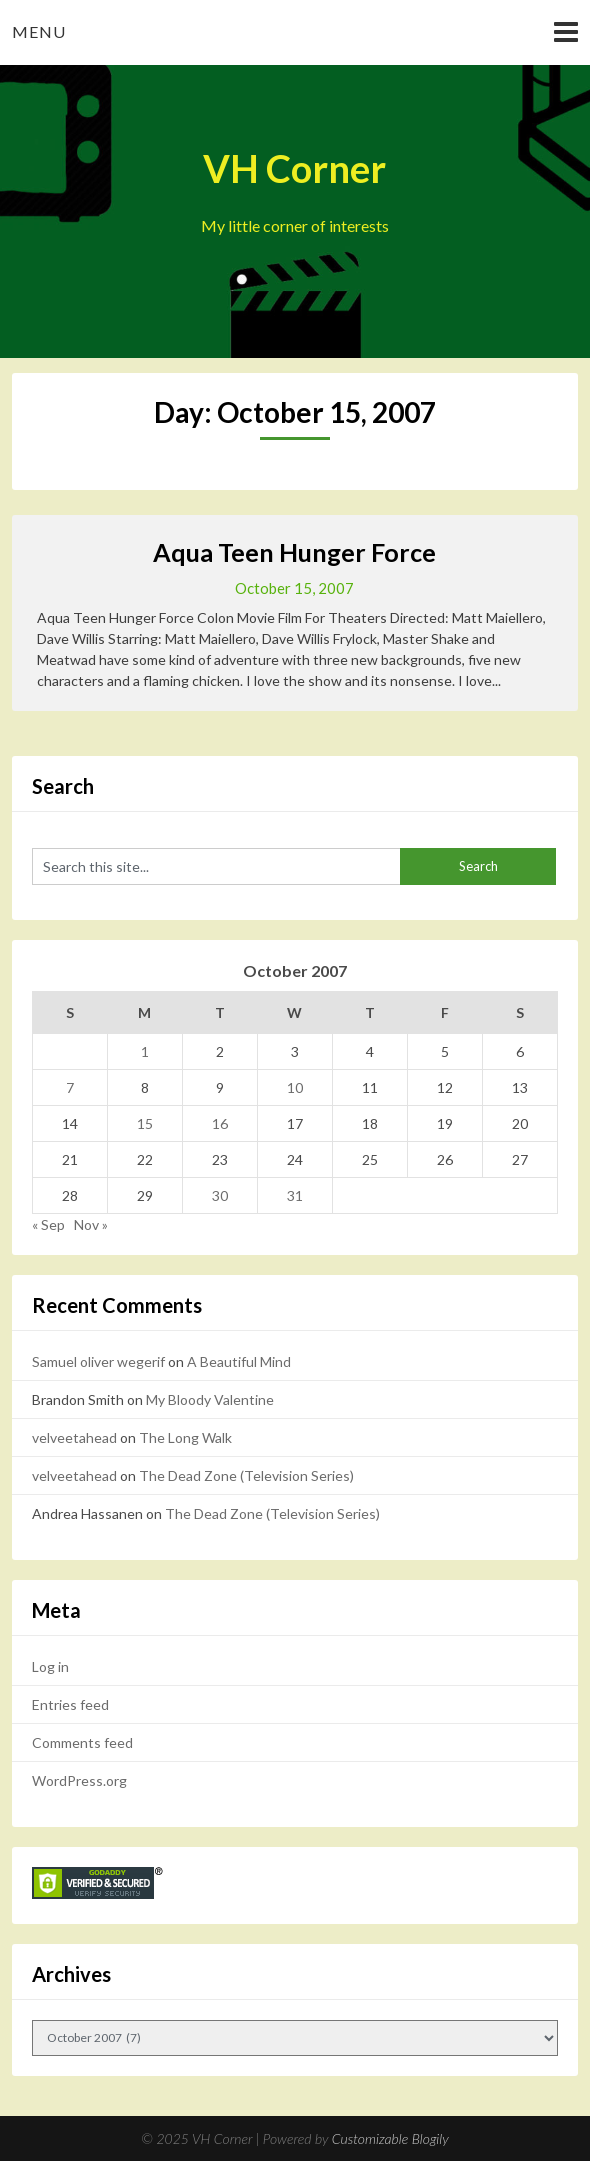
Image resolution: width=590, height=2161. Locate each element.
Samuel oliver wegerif (98, 1361)
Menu (39, 31)
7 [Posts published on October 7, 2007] (70, 1087)
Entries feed (70, 1704)
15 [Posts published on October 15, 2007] (145, 1123)
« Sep (48, 1224)
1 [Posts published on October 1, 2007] (145, 1051)
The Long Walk (185, 1437)
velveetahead (74, 1437)
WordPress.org (79, 1780)
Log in (50, 1666)
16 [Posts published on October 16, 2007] (220, 1123)
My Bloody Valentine (210, 1399)
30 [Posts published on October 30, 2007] (220, 1195)
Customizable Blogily (390, 2138)
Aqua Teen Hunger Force (294, 552)
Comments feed (82, 1742)
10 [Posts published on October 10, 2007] (295, 1087)
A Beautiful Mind (239, 1361)
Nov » (91, 1224)
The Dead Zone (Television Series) (246, 1475)
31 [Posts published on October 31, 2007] (295, 1195)
